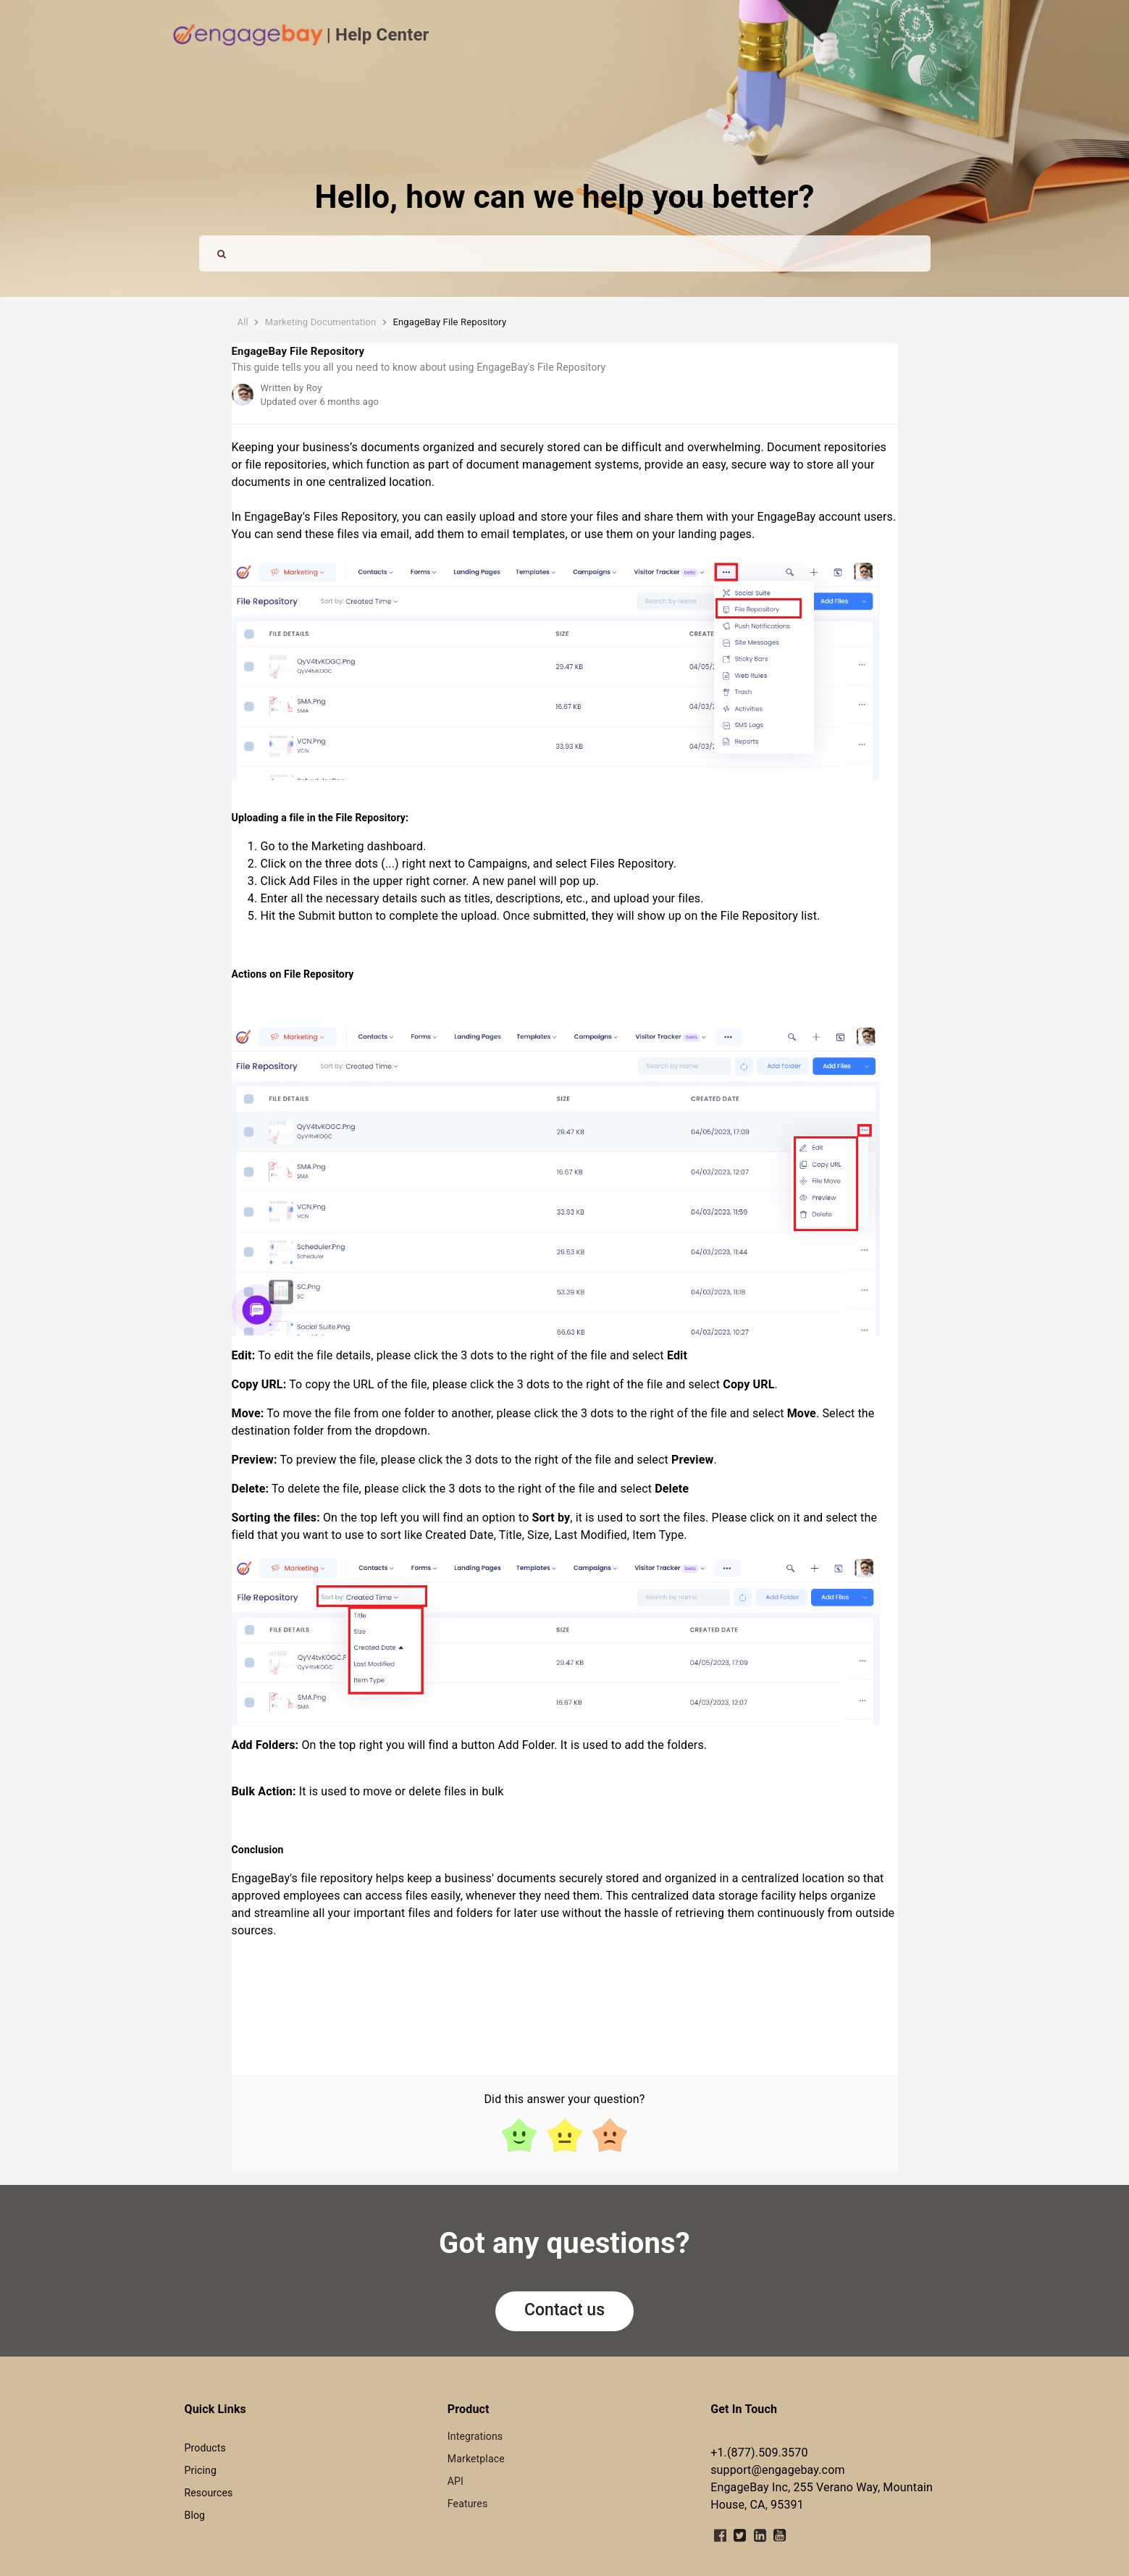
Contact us (564, 2310)
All (243, 321)
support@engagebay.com (777, 2470)
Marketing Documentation (321, 321)
